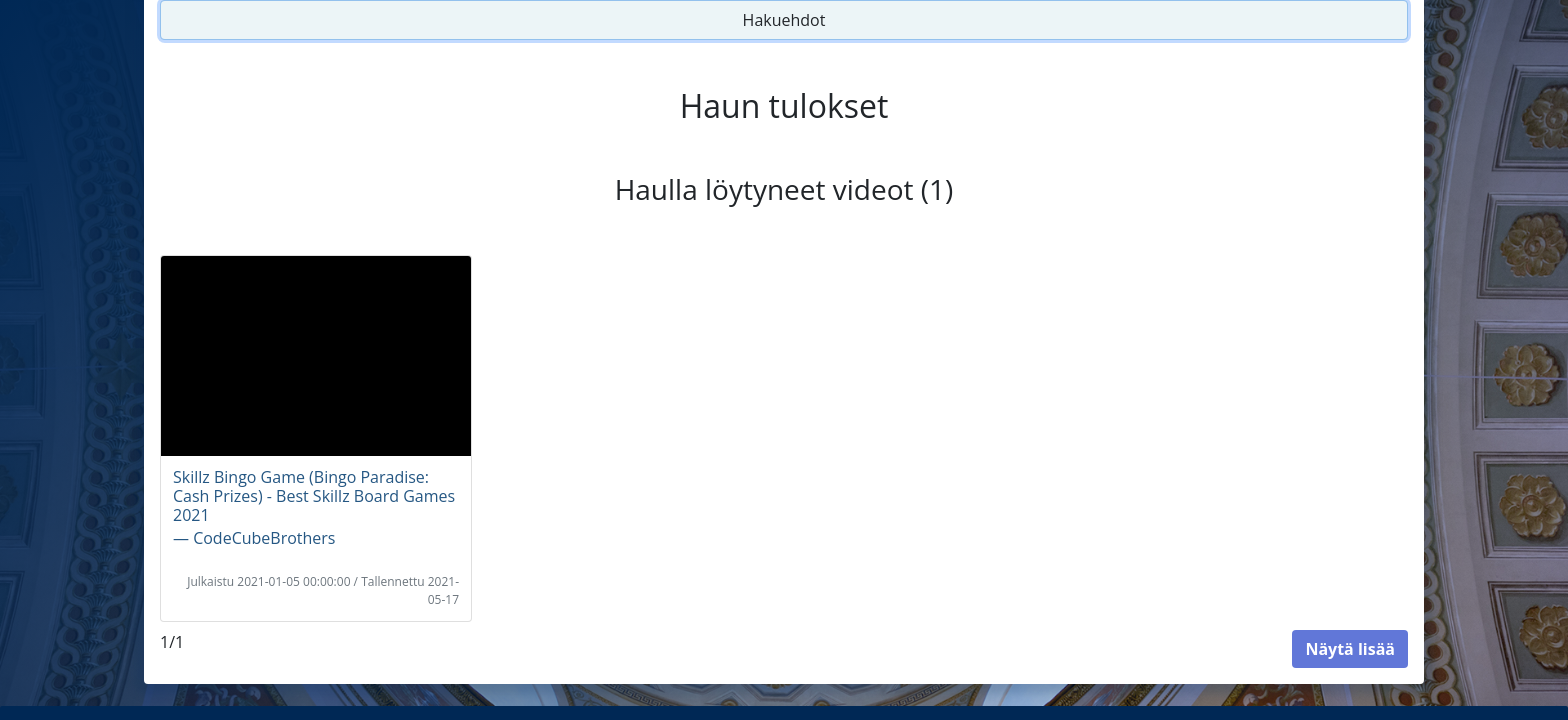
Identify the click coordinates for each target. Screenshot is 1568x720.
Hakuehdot (784, 20)
